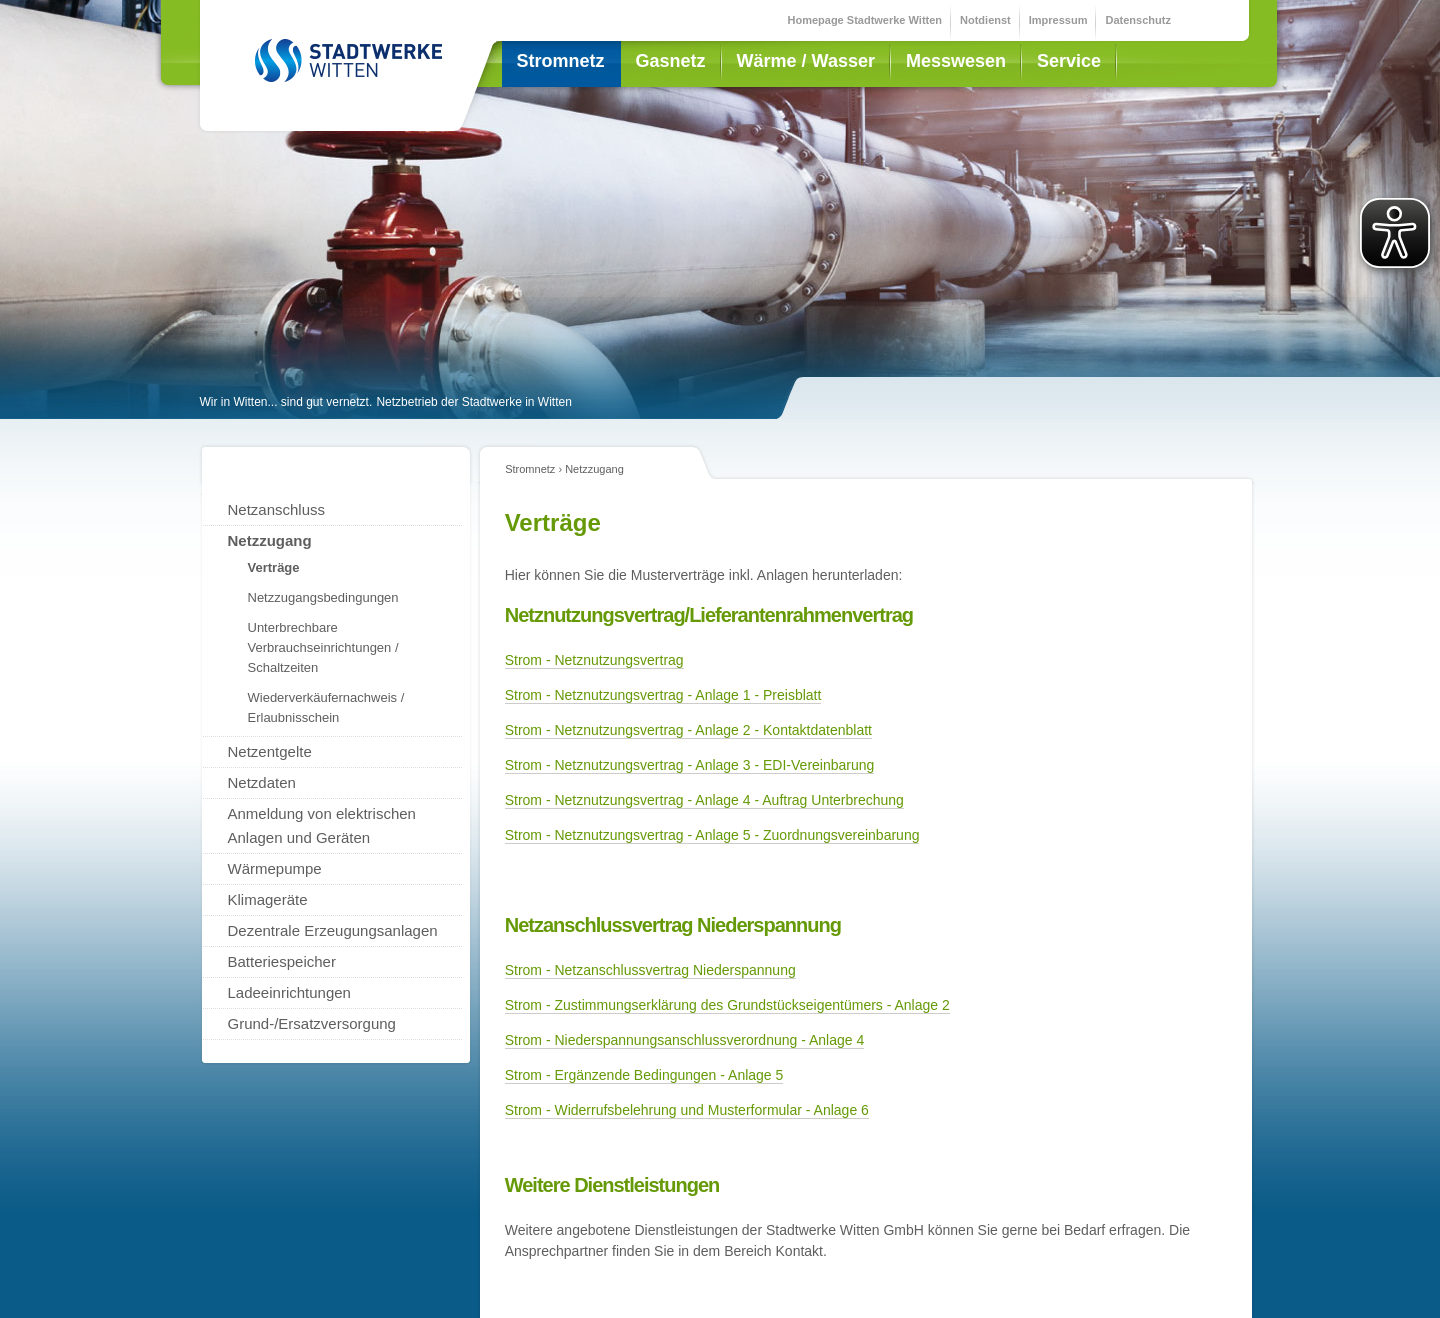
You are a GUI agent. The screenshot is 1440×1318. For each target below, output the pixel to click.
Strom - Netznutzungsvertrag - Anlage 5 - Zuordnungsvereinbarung (712, 835)
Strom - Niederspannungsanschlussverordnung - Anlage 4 (685, 1040)
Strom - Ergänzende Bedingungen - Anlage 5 (644, 1075)
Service (1069, 61)
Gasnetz (671, 61)
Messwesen (956, 61)
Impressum (1058, 20)
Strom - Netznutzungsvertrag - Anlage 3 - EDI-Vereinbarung (690, 765)
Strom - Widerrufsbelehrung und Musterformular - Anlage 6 (687, 1110)
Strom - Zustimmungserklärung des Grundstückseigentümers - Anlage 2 (727, 1005)
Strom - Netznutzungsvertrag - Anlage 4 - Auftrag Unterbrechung (704, 800)
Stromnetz (561, 61)
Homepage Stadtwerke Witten (865, 20)
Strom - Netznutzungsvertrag (594, 660)
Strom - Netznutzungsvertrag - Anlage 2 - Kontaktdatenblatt (688, 730)
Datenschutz (1137, 20)
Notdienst (985, 20)
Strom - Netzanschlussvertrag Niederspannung (650, 970)
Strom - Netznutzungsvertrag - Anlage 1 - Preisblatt (663, 695)
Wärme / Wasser (806, 61)
